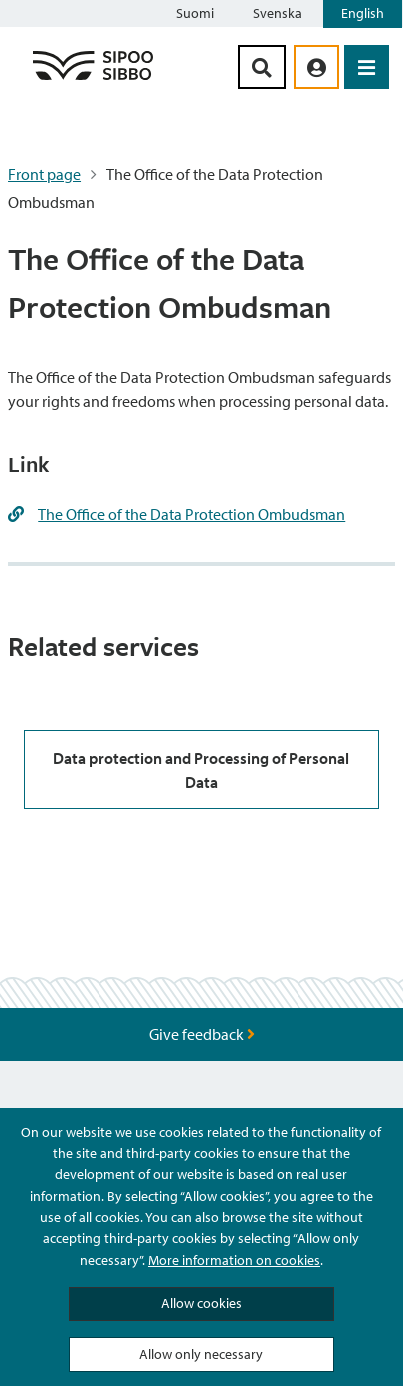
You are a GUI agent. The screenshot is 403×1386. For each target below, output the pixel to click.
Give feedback (202, 1034)
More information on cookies (234, 1260)
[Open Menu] (366, 67)
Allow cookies (201, 1303)
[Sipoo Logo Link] (93, 79)
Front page (44, 174)
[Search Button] (262, 67)
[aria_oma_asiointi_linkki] (316, 67)
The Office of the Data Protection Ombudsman (191, 514)
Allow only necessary (201, 1354)
